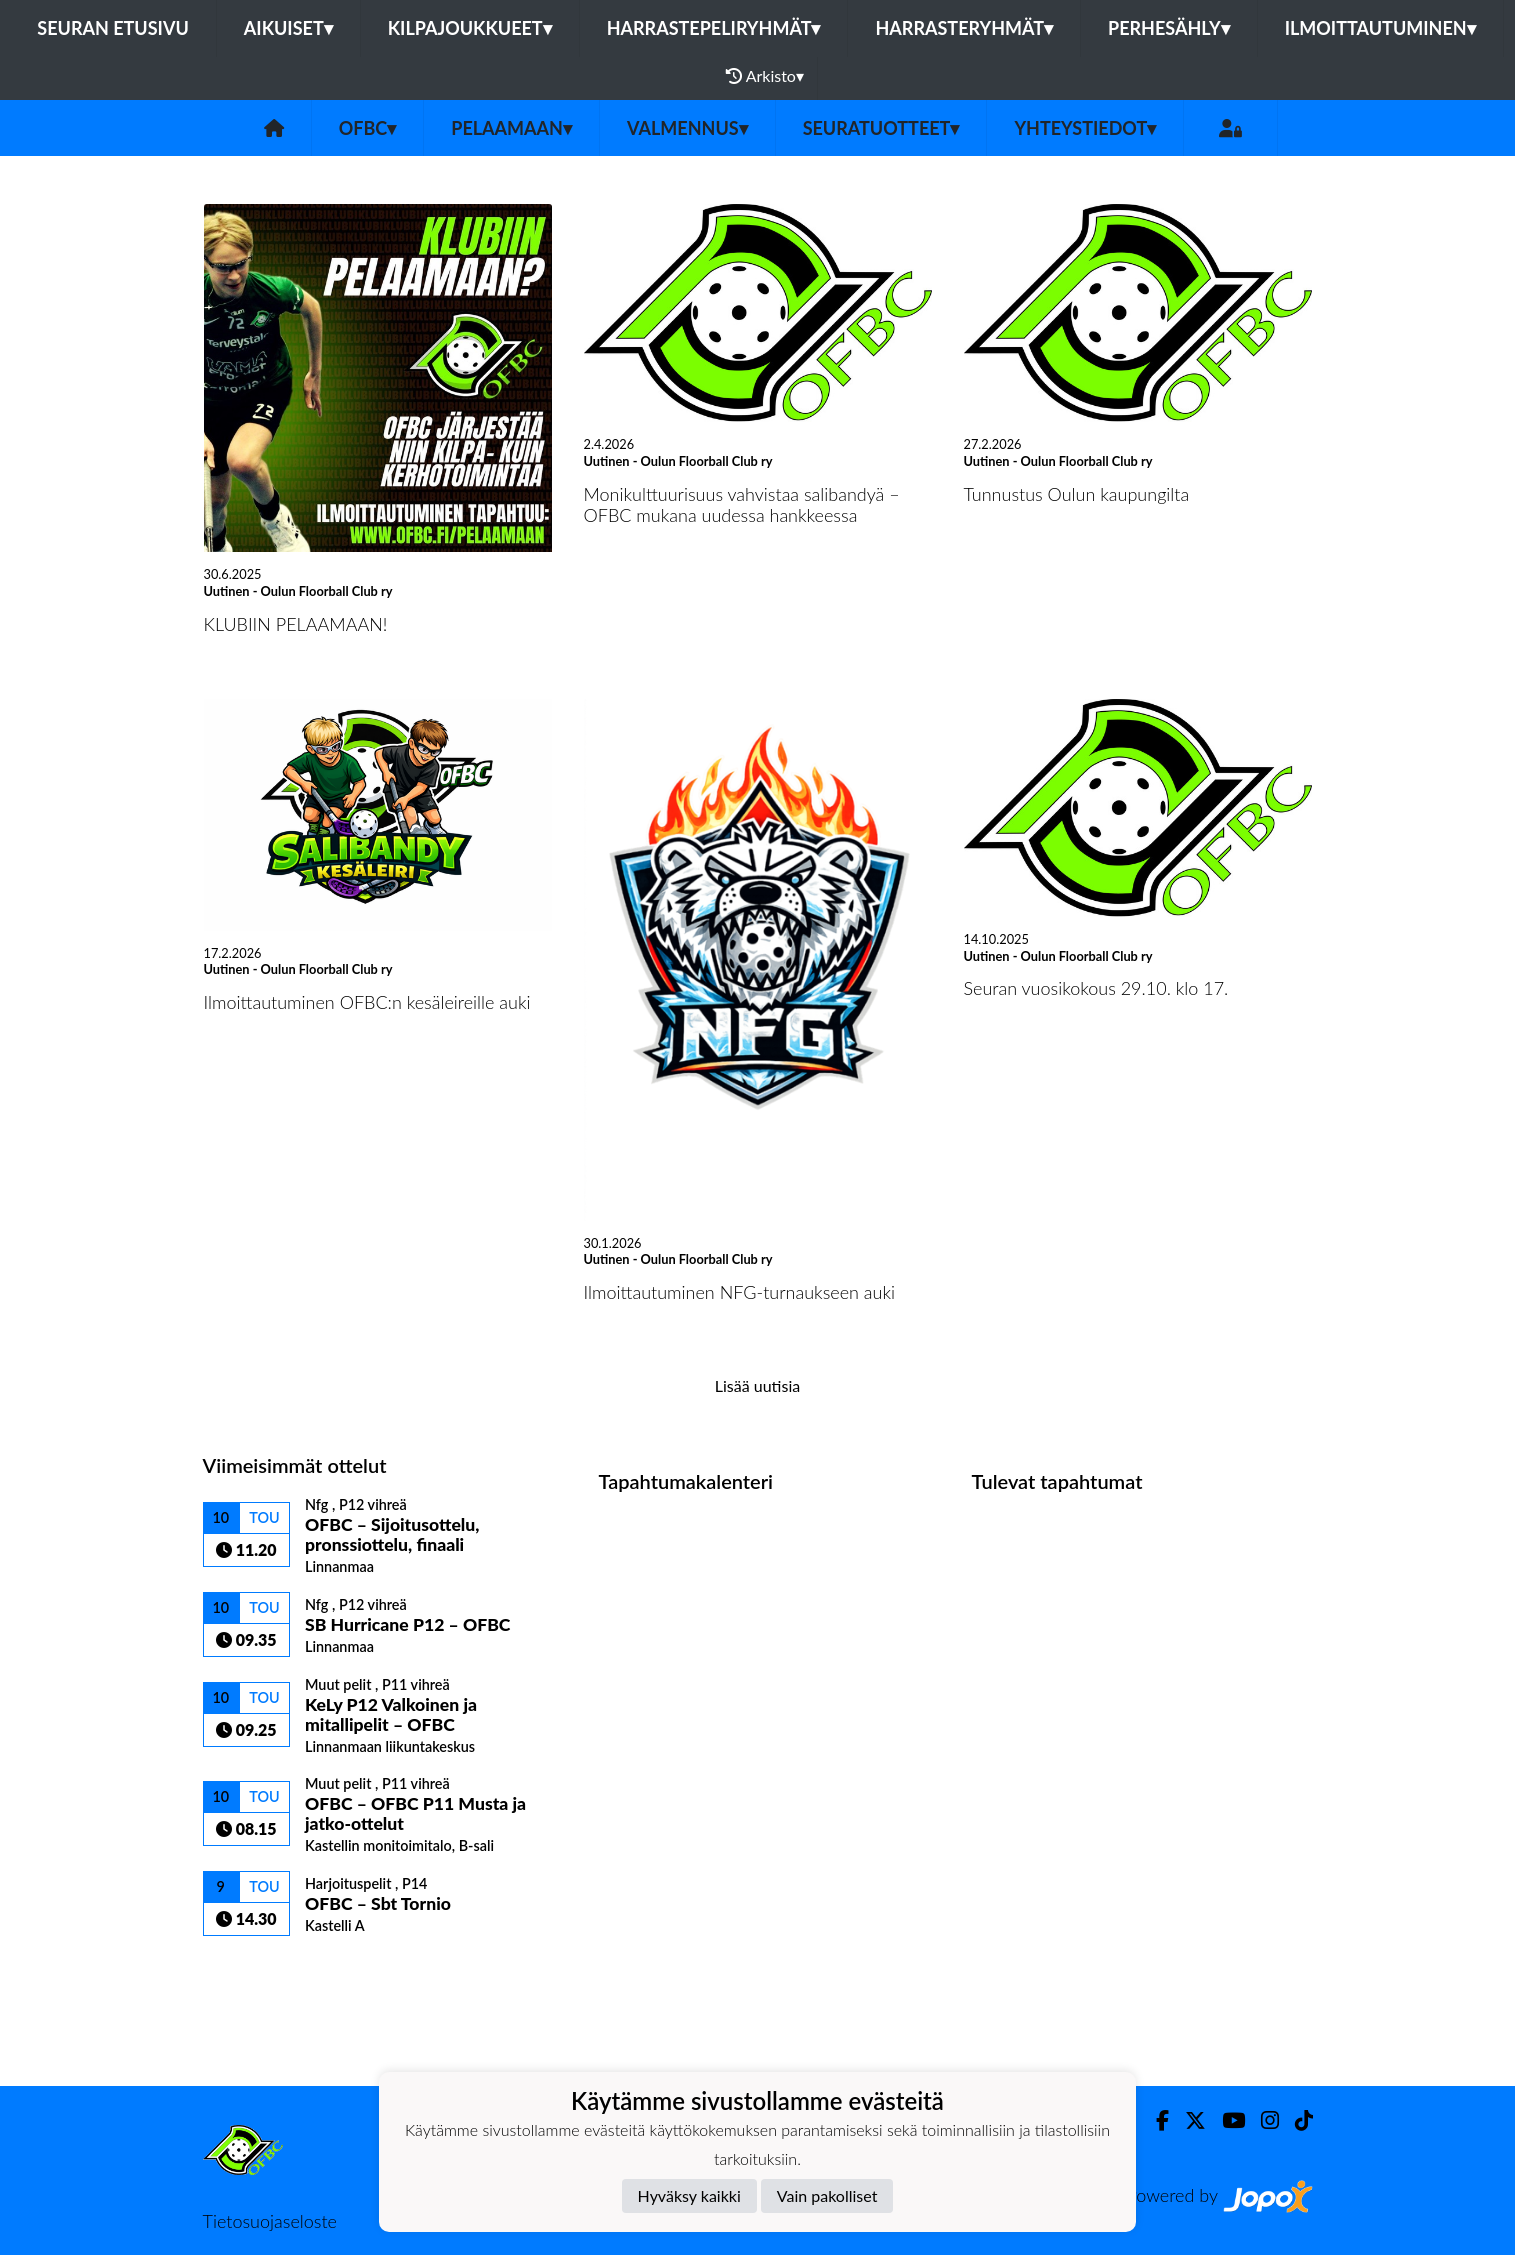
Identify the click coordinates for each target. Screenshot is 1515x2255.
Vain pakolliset (827, 2195)
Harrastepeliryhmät (714, 28)
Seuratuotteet (881, 128)
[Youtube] (1225, 2120)
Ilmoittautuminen (1380, 28)
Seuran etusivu (113, 28)
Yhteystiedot (1085, 128)
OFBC (368, 128)
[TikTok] (1296, 2120)
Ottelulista (252, 1970)
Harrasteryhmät (964, 28)
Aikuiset (288, 28)
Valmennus (687, 128)
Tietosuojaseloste (270, 2221)
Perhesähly (1169, 28)
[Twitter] (1187, 2120)
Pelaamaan (511, 128)
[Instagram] (1262, 2120)
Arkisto (765, 76)
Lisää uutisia (757, 1385)
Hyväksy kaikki (689, 2195)
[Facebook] (1154, 2120)
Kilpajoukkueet (470, 28)
